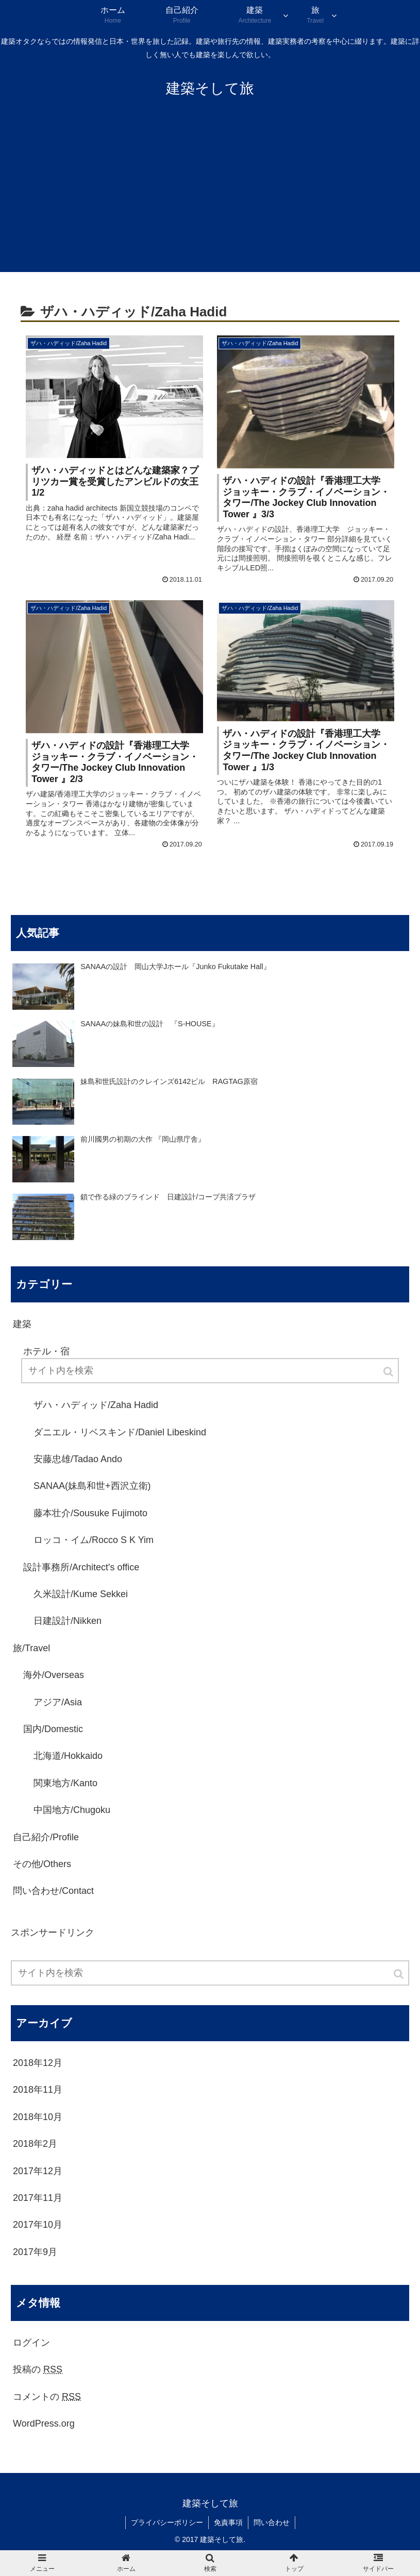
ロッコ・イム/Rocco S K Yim (93, 1540)
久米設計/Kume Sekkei (80, 1594)
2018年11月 (37, 2089)
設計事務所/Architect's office (81, 1567)
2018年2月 (35, 2144)
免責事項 (228, 2522)
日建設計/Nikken (67, 1621)
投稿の (37, 2369)
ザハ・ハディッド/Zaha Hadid (95, 1405)
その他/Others (42, 1864)
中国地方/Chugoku (71, 1810)
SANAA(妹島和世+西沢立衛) (92, 1486)
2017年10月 (37, 2224)
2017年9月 (35, 2252)
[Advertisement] (210, 195)
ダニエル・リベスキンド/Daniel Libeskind (119, 1432)
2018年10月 (37, 2117)
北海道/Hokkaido (68, 1756)
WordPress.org (44, 2423)
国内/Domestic (53, 1729)
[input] (210, 1973)
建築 (22, 1324)
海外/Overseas (53, 1675)
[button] (399, 1974)
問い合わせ (272, 2522)
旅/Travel (31, 1648)
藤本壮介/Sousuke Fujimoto (90, 1513)
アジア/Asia (57, 1702)
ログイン (31, 2342)
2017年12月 (37, 2171)
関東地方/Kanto (65, 1783)
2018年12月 (37, 2063)
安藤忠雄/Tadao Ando (77, 1459)
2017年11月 (37, 2198)
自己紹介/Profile (46, 1837)
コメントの (47, 2397)
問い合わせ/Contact (53, 1891)
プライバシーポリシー (167, 2522)
